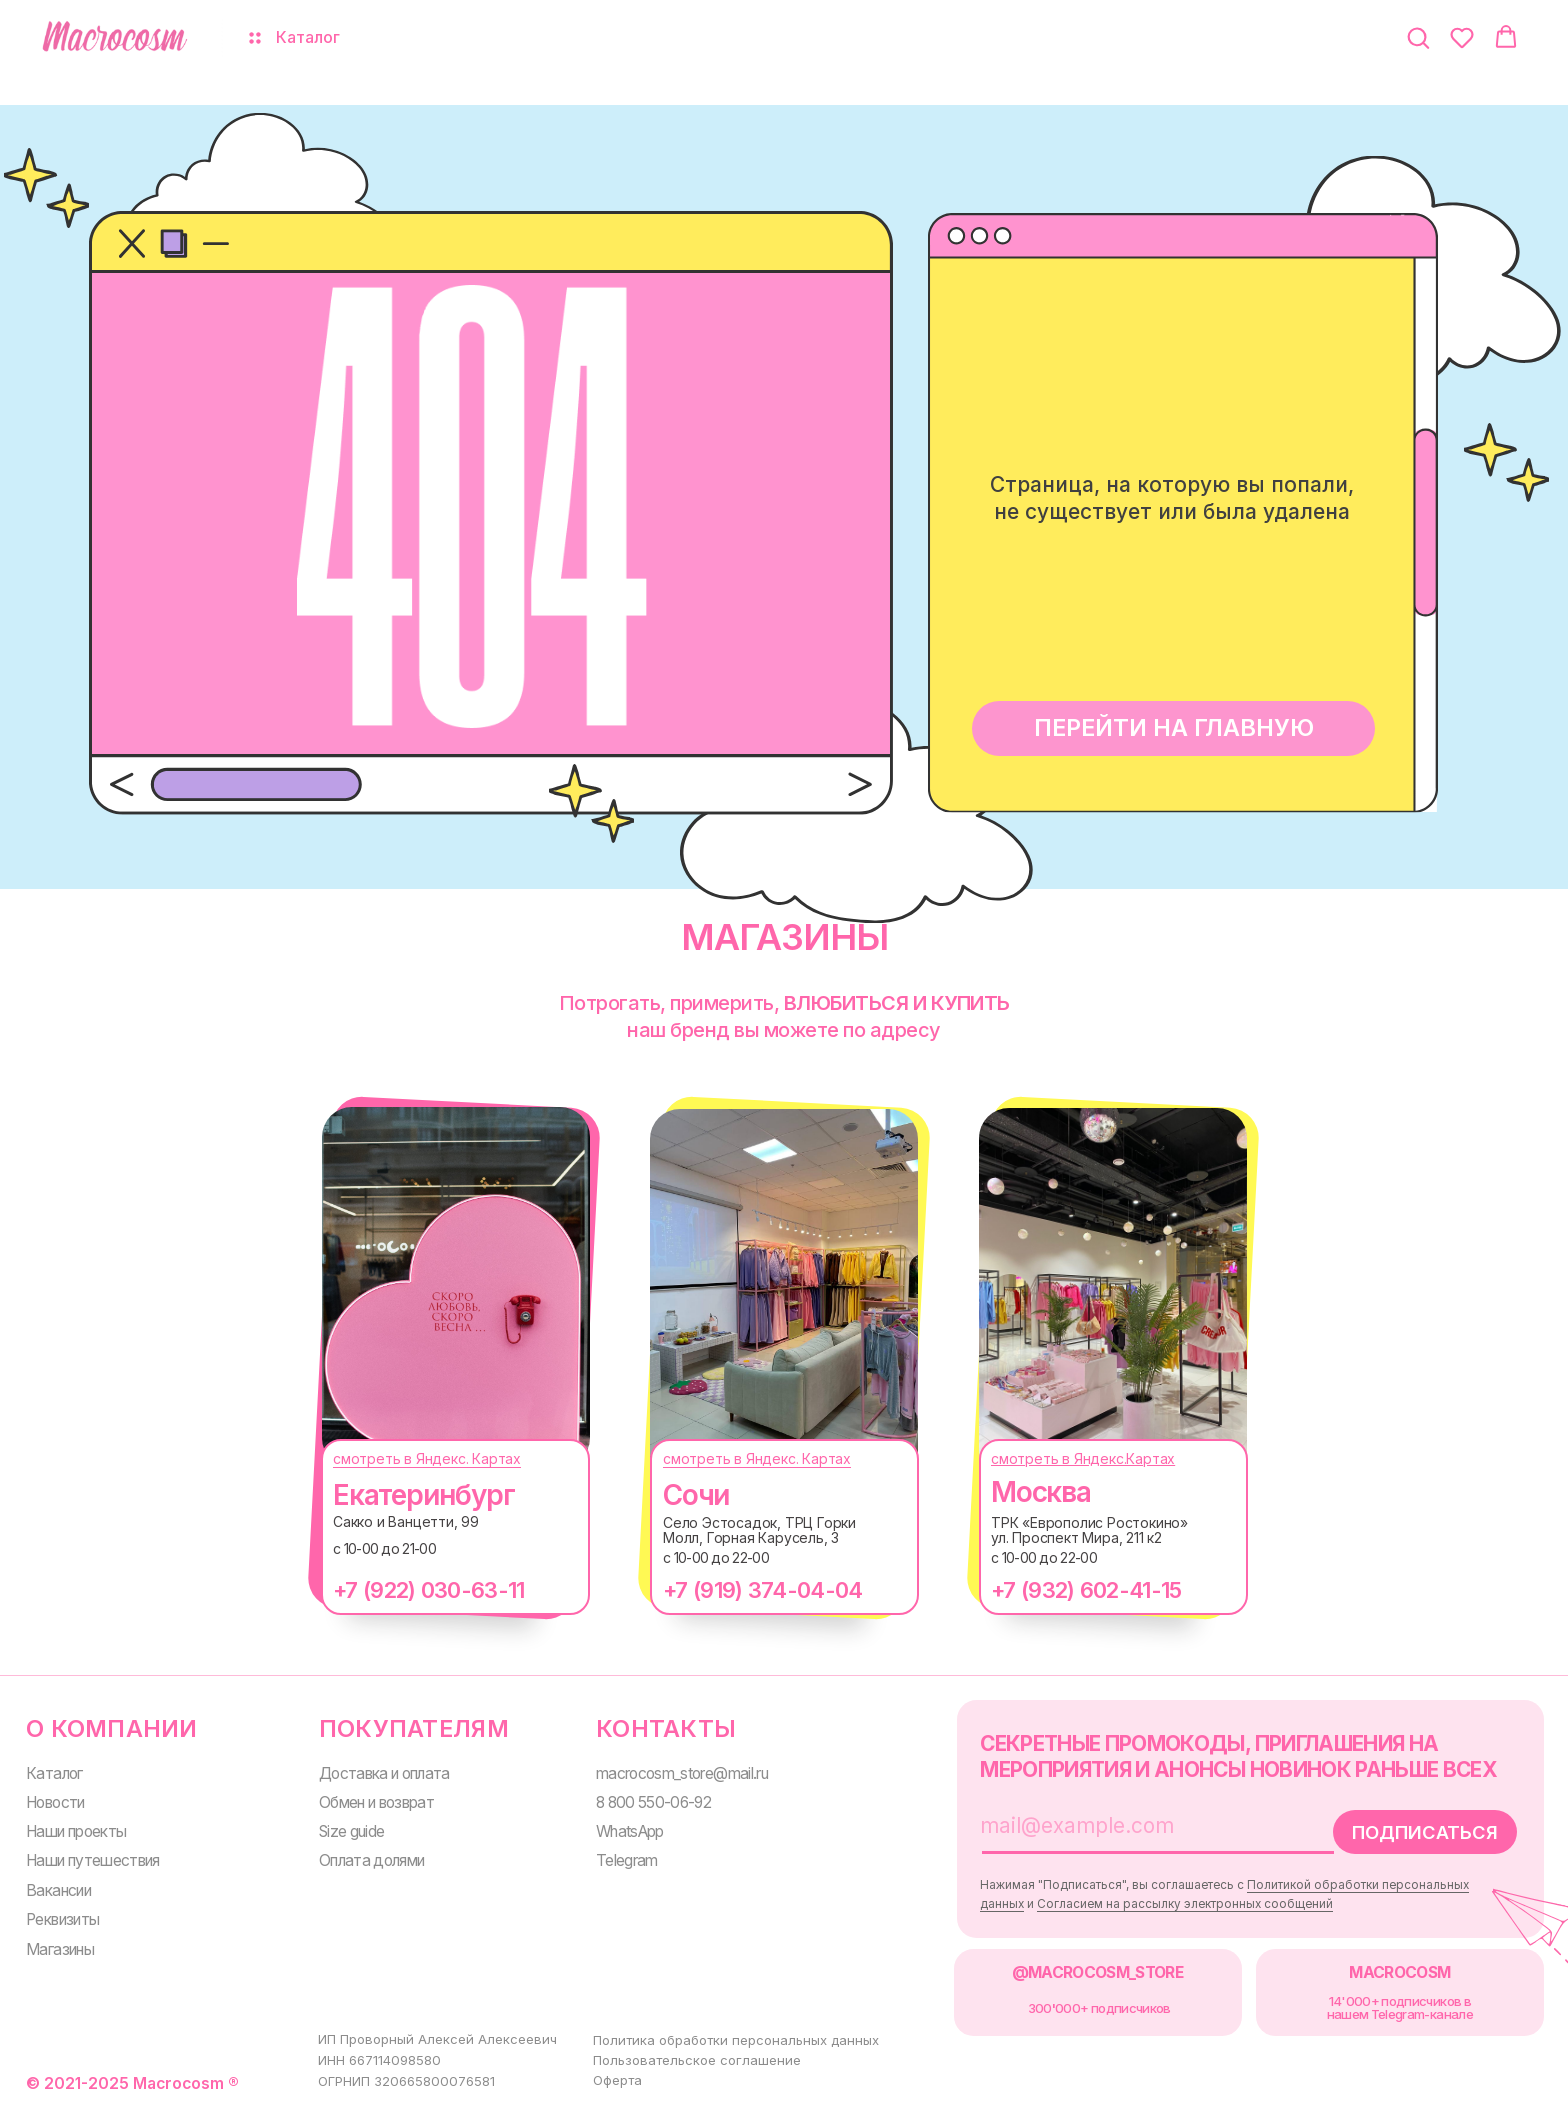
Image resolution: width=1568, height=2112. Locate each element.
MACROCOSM (1399, 1972)
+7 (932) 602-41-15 (1086, 1590)
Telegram (627, 1860)
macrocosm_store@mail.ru (682, 1773)
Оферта (617, 2080)
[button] (1418, 37)
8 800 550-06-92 (653, 1802)
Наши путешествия (93, 1860)
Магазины (60, 1949)
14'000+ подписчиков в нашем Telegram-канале (1400, 2007)
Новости (55, 1802)
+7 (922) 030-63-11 (428, 1590)
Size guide (351, 1831)
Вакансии (58, 1890)
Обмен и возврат (376, 1802)
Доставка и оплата (384, 1773)
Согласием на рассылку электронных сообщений (1185, 1904)
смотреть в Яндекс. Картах (427, 1458)
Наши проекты (76, 1831)
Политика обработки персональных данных (736, 2040)
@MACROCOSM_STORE (1098, 1972)
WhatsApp (630, 1831)
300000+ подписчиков (1099, 2008)
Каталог (54, 1773)
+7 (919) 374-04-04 (762, 1590)
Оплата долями (372, 1860)
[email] (1137, 1826)
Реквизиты (62, 1919)
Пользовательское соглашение (697, 2060)
